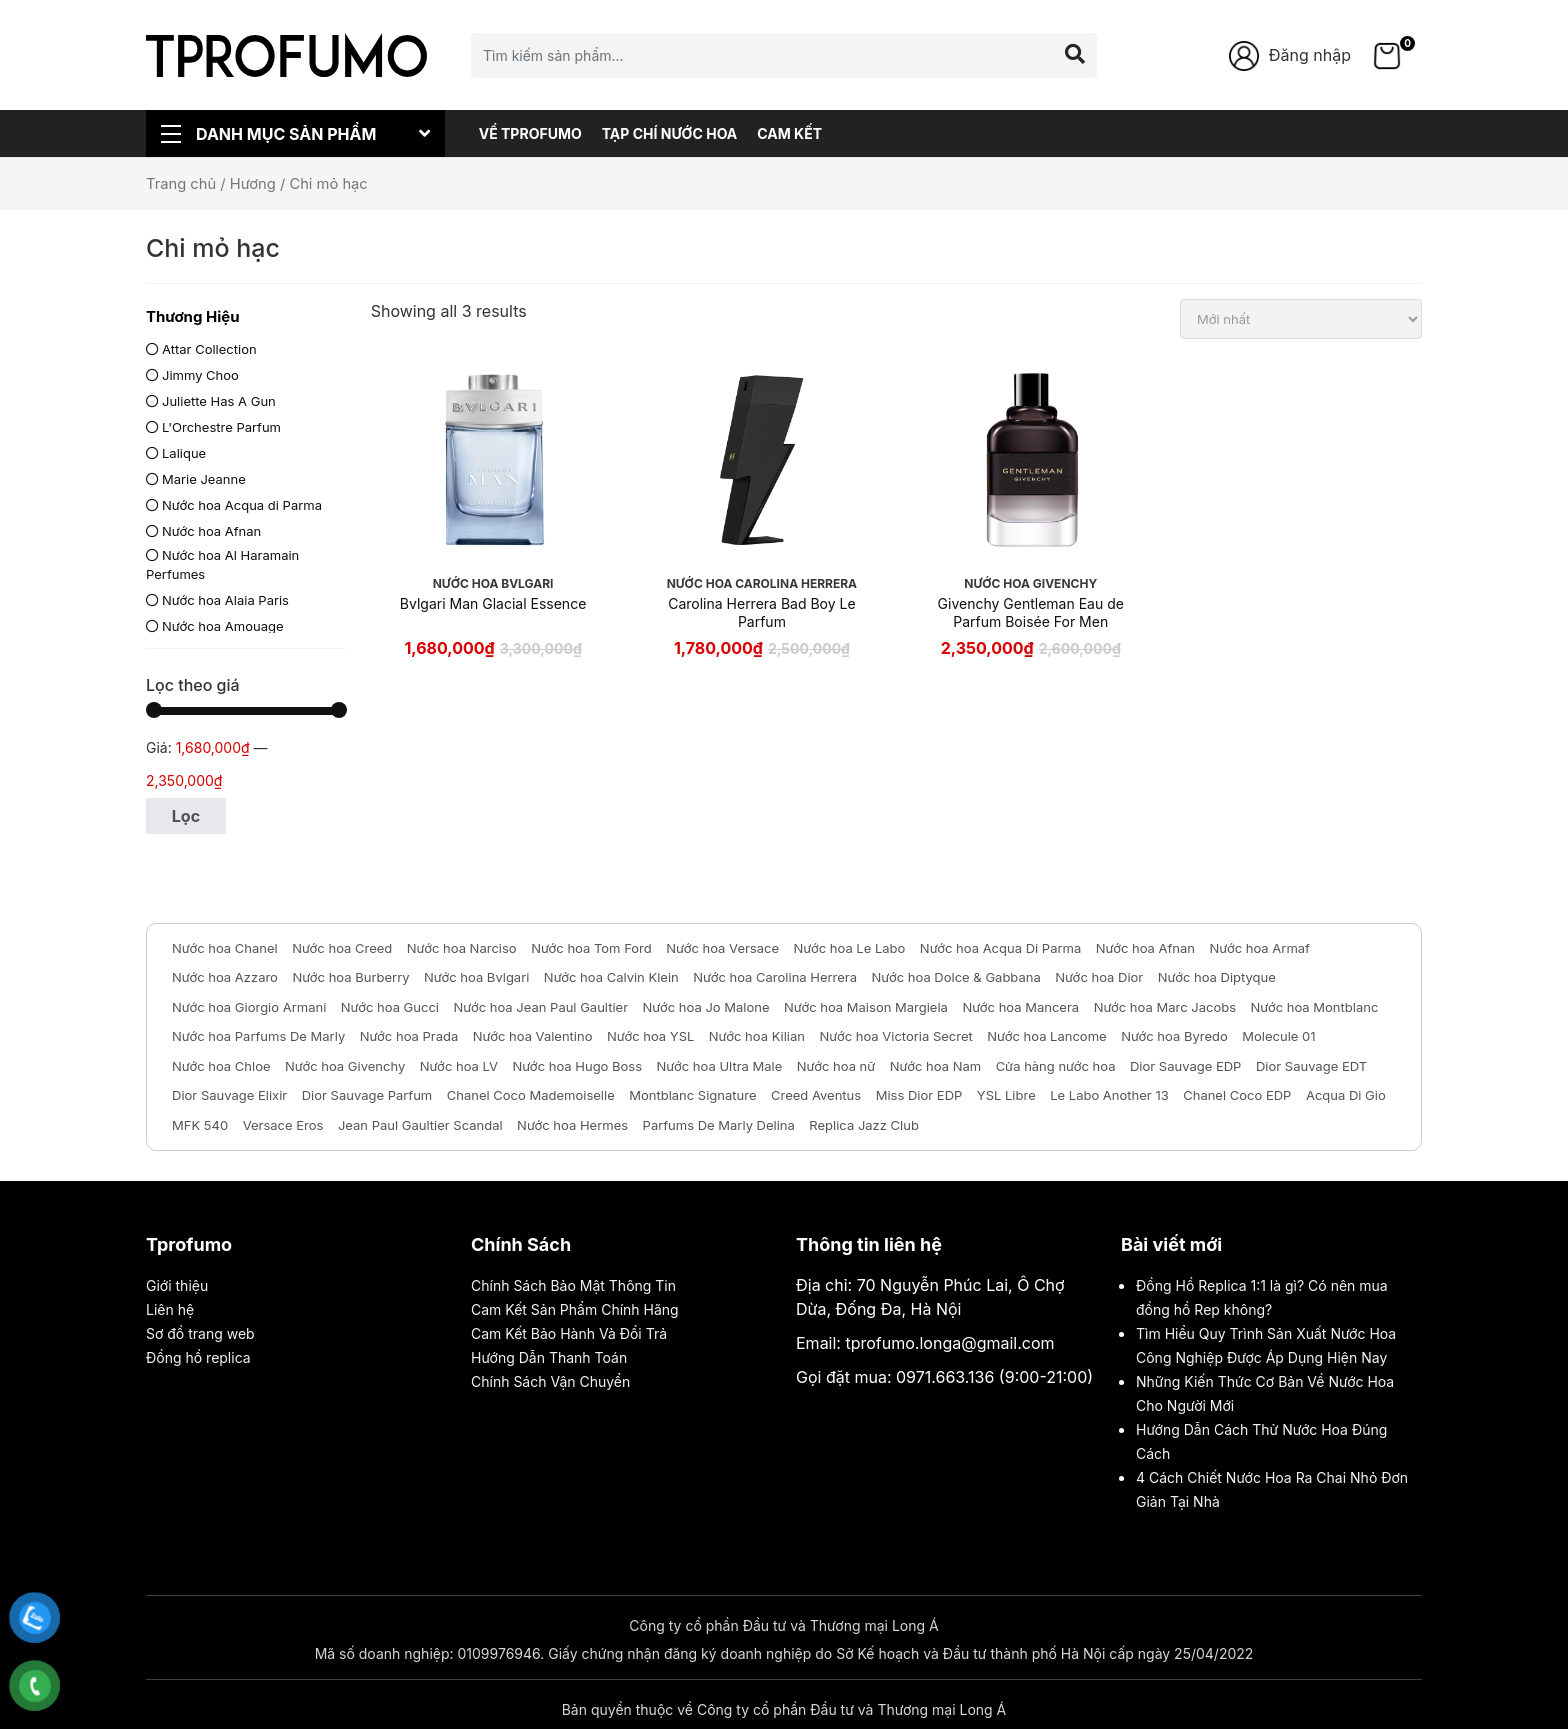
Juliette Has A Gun (219, 401)
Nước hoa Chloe (221, 1066)
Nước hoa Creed (342, 948)
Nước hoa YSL (650, 1036)
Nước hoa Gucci (390, 1007)
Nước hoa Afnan (211, 531)
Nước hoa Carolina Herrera (775, 977)
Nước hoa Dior (1099, 977)
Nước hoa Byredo (1174, 1036)
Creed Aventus (816, 1095)
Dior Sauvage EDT (1311, 1066)
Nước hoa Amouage (223, 626)
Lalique (184, 453)
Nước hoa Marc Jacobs (1165, 1007)
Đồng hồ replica (198, 1357)
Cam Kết (789, 133)
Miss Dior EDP (919, 1095)
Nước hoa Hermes (572, 1125)
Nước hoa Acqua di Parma (242, 505)
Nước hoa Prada (409, 1036)
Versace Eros (283, 1125)
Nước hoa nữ (836, 1066)
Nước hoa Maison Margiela (866, 1007)
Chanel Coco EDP (1237, 1095)
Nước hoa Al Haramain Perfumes (222, 564)
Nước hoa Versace (722, 948)
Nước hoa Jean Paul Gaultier (541, 1007)
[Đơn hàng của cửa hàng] (1301, 319)
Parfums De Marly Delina (719, 1125)
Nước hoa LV (459, 1066)
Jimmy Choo (200, 375)
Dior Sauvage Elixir (229, 1095)
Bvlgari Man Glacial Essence (493, 603)
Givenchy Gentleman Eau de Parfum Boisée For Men (1031, 612)
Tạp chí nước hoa (670, 133)
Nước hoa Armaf (1260, 948)
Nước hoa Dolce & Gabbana (956, 977)
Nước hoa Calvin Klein (611, 977)
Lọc (186, 816)
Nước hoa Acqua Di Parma (1000, 948)
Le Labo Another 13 (1109, 1095)
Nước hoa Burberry (350, 977)
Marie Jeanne (204, 479)
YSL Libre (1006, 1095)
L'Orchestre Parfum (221, 427)
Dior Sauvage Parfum (367, 1095)
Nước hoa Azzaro (225, 977)
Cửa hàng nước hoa (1056, 1066)
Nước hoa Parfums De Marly (258, 1036)
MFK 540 (200, 1125)
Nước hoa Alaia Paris (225, 600)
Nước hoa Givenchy (345, 1066)
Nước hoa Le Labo (850, 948)
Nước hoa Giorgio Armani (249, 1007)
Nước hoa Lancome (1046, 1036)
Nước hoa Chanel (225, 948)
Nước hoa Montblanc (1315, 1007)
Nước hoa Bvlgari (476, 977)
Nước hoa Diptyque (1217, 977)
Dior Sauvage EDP (1185, 1066)
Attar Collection (209, 349)
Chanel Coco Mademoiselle (531, 1095)
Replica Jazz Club (864, 1125)
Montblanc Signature (692, 1095)
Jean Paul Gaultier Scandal (420, 1125)
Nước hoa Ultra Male (720, 1066)
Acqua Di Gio (1346, 1095)
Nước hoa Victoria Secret (896, 1036)
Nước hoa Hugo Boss (577, 1066)
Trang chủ (181, 184)
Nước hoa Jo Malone (706, 1007)
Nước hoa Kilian (757, 1036)
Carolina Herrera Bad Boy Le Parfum (761, 612)
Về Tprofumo (530, 133)
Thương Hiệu (193, 316)
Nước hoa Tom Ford (591, 948)
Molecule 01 (1278, 1036)
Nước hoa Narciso (462, 948)
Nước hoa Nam (935, 1066)
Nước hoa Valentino (533, 1036)
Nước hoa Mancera (1020, 1007)
